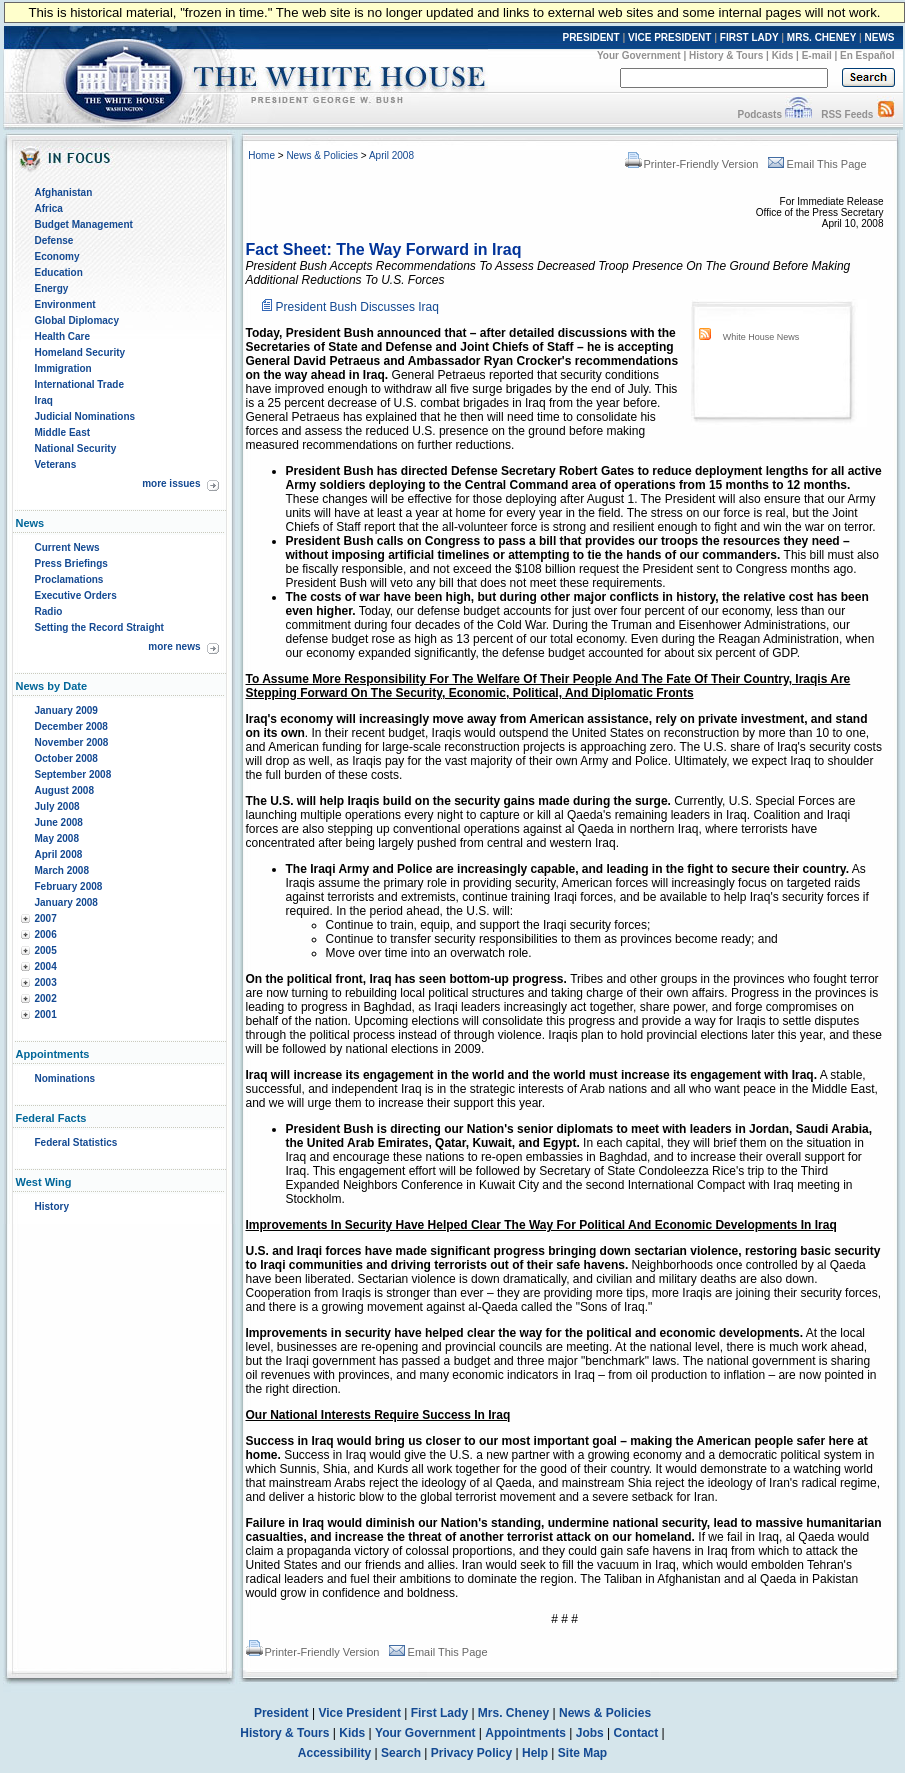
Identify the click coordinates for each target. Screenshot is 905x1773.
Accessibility (334, 1753)
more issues (171, 483)
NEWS (880, 37)
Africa (49, 208)
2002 (46, 998)
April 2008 (59, 854)
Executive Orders (76, 595)
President (281, 1713)
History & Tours (726, 55)
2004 (46, 966)
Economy (57, 256)
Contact (636, 1733)
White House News (761, 337)
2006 (46, 934)
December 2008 (71, 726)
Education (59, 272)
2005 (46, 950)
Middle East (63, 432)
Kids (783, 55)
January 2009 (66, 710)
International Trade (79, 384)
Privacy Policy (471, 1753)
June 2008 (59, 822)
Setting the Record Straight (99, 627)
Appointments (525, 1733)
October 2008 (66, 758)
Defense (54, 240)
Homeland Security (80, 352)
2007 (46, 918)
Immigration (63, 368)
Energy (52, 288)
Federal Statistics (76, 1142)
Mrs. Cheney (513, 1713)
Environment (65, 304)
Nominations (65, 1078)
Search (401, 1753)
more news (174, 646)
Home (261, 155)
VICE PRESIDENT (669, 37)
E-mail (817, 55)
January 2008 (66, 902)
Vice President (359, 1713)
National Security (76, 448)
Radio (49, 611)
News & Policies (322, 155)
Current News (67, 547)
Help (535, 1753)
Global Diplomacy (77, 320)
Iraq (44, 400)
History (52, 1206)
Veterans (56, 464)
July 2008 (57, 806)
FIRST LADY (749, 37)
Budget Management (84, 224)
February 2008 (69, 886)
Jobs (590, 1733)
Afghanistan (64, 192)
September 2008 (73, 774)
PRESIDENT (590, 37)
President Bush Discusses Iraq (357, 307)
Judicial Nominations (85, 416)
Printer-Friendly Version (692, 164)
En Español (867, 55)
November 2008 (72, 742)
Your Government (639, 55)
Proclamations (69, 579)
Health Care (63, 336)
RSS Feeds (847, 114)
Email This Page (817, 164)
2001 (46, 1014)
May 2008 (57, 838)
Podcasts (759, 114)
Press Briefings (71, 563)
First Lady (439, 1713)
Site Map (582, 1753)
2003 (46, 982)
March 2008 (62, 870)
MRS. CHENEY (821, 37)
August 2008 (64, 790)
